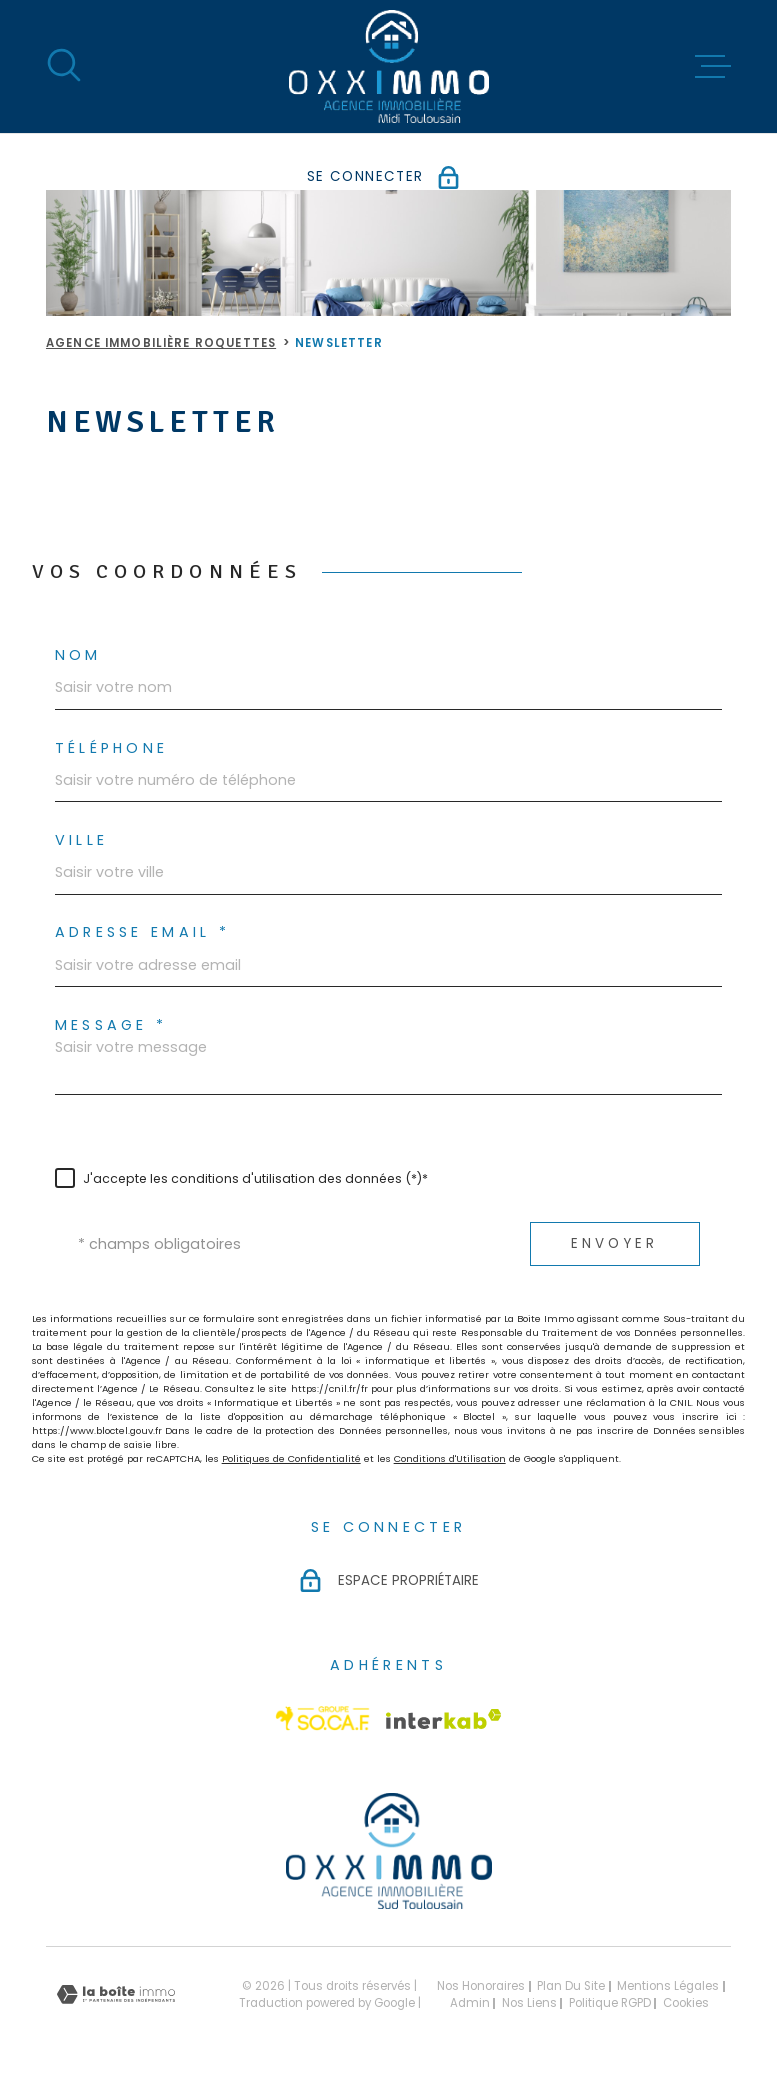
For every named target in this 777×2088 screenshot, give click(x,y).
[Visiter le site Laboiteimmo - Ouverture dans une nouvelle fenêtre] (116, 1994)
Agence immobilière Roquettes (161, 343)
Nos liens (529, 2003)
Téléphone (112, 748)
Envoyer (614, 1243)
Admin (470, 2003)
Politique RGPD (610, 2003)
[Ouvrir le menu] (713, 67)
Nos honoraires (481, 1986)
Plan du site (571, 1986)
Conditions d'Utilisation (450, 1458)
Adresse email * (143, 932)
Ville (82, 840)
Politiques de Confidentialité (291, 1458)
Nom (78, 655)
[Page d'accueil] (389, 66)
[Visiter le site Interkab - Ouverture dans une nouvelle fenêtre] (444, 1719)
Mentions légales (668, 1986)
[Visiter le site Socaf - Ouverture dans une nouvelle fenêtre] (323, 1718)
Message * (111, 1025)
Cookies (686, 2004)
